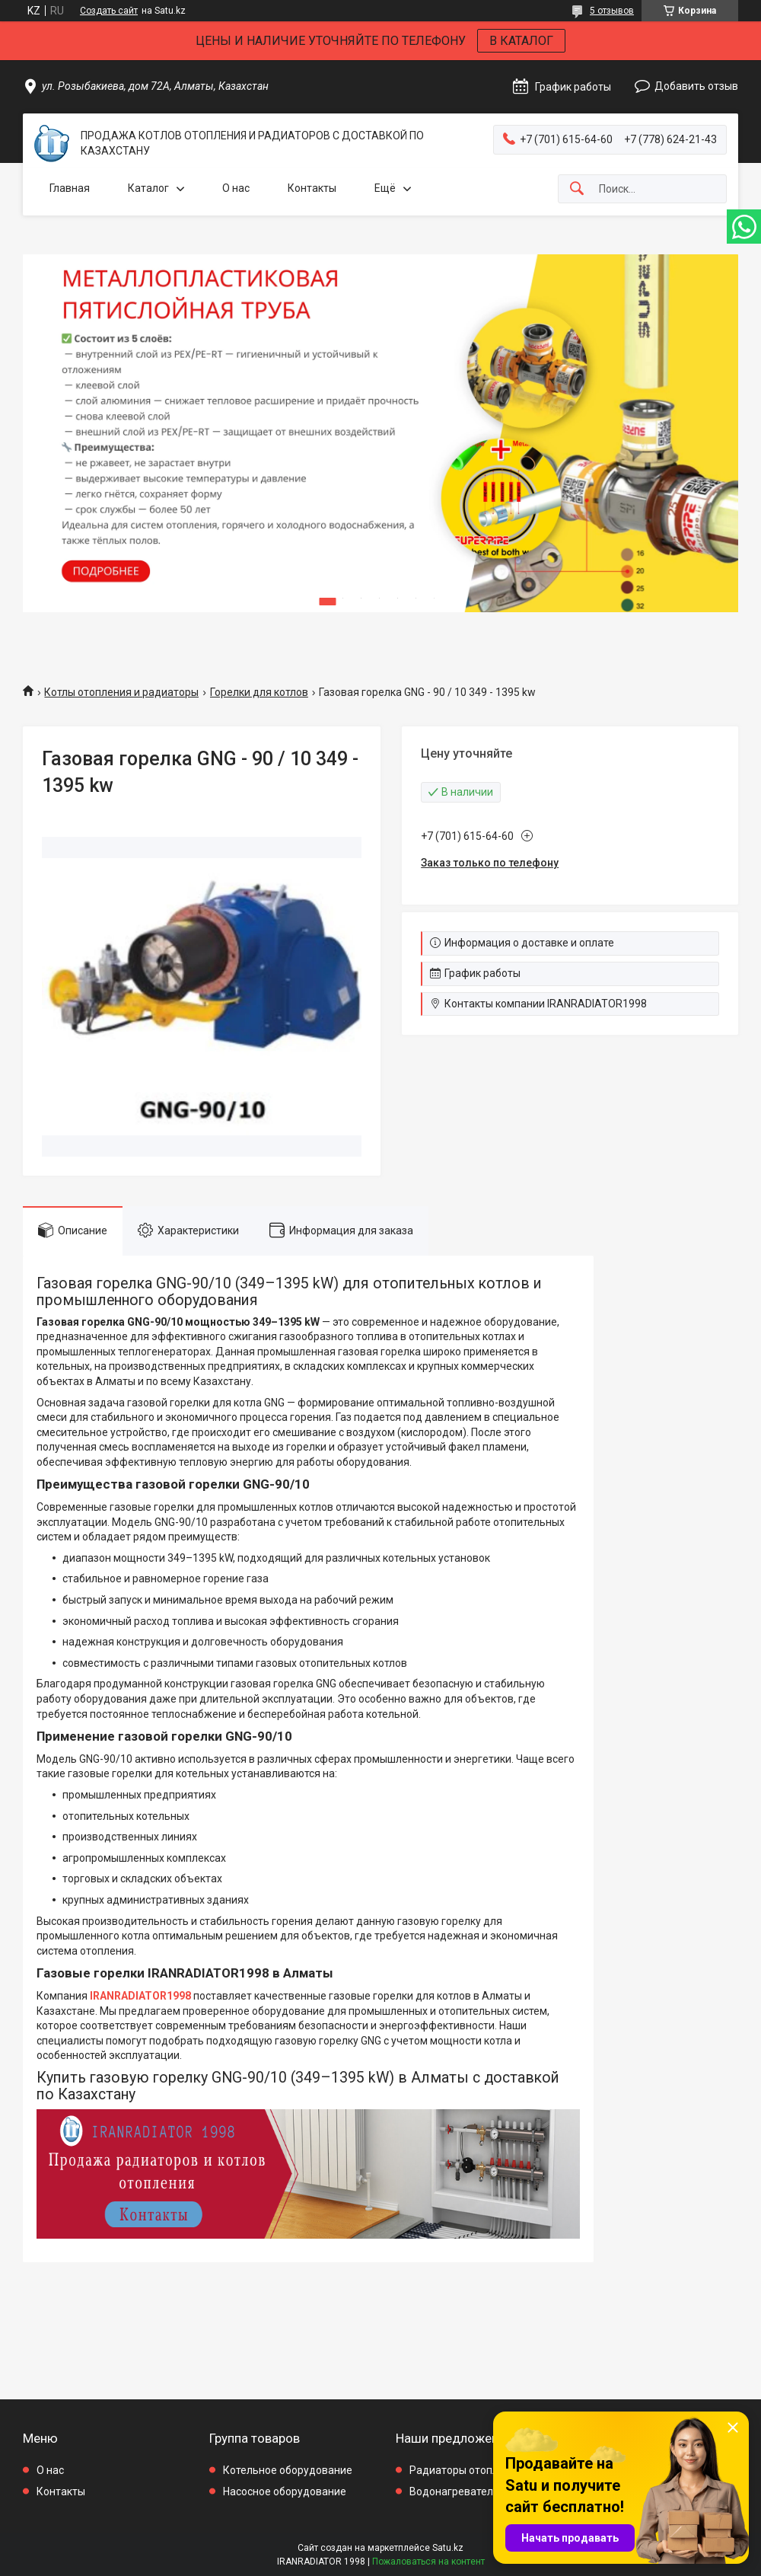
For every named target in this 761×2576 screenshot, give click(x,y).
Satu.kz (447, 2547)
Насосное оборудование (284, 2491)
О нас (236, 188)
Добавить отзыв (696, 86)
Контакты (312, 188)
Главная (69, 188)
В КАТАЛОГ (521, 41)
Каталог (148, 188)
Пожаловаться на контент (428, 2561)
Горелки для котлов (259, 692)
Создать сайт (109, 10)
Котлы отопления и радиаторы (121, 692)
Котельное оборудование (287, 2470)
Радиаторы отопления (466, 2470)
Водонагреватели (454, 2491)
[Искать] (576, 189)
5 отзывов (612, 10)
